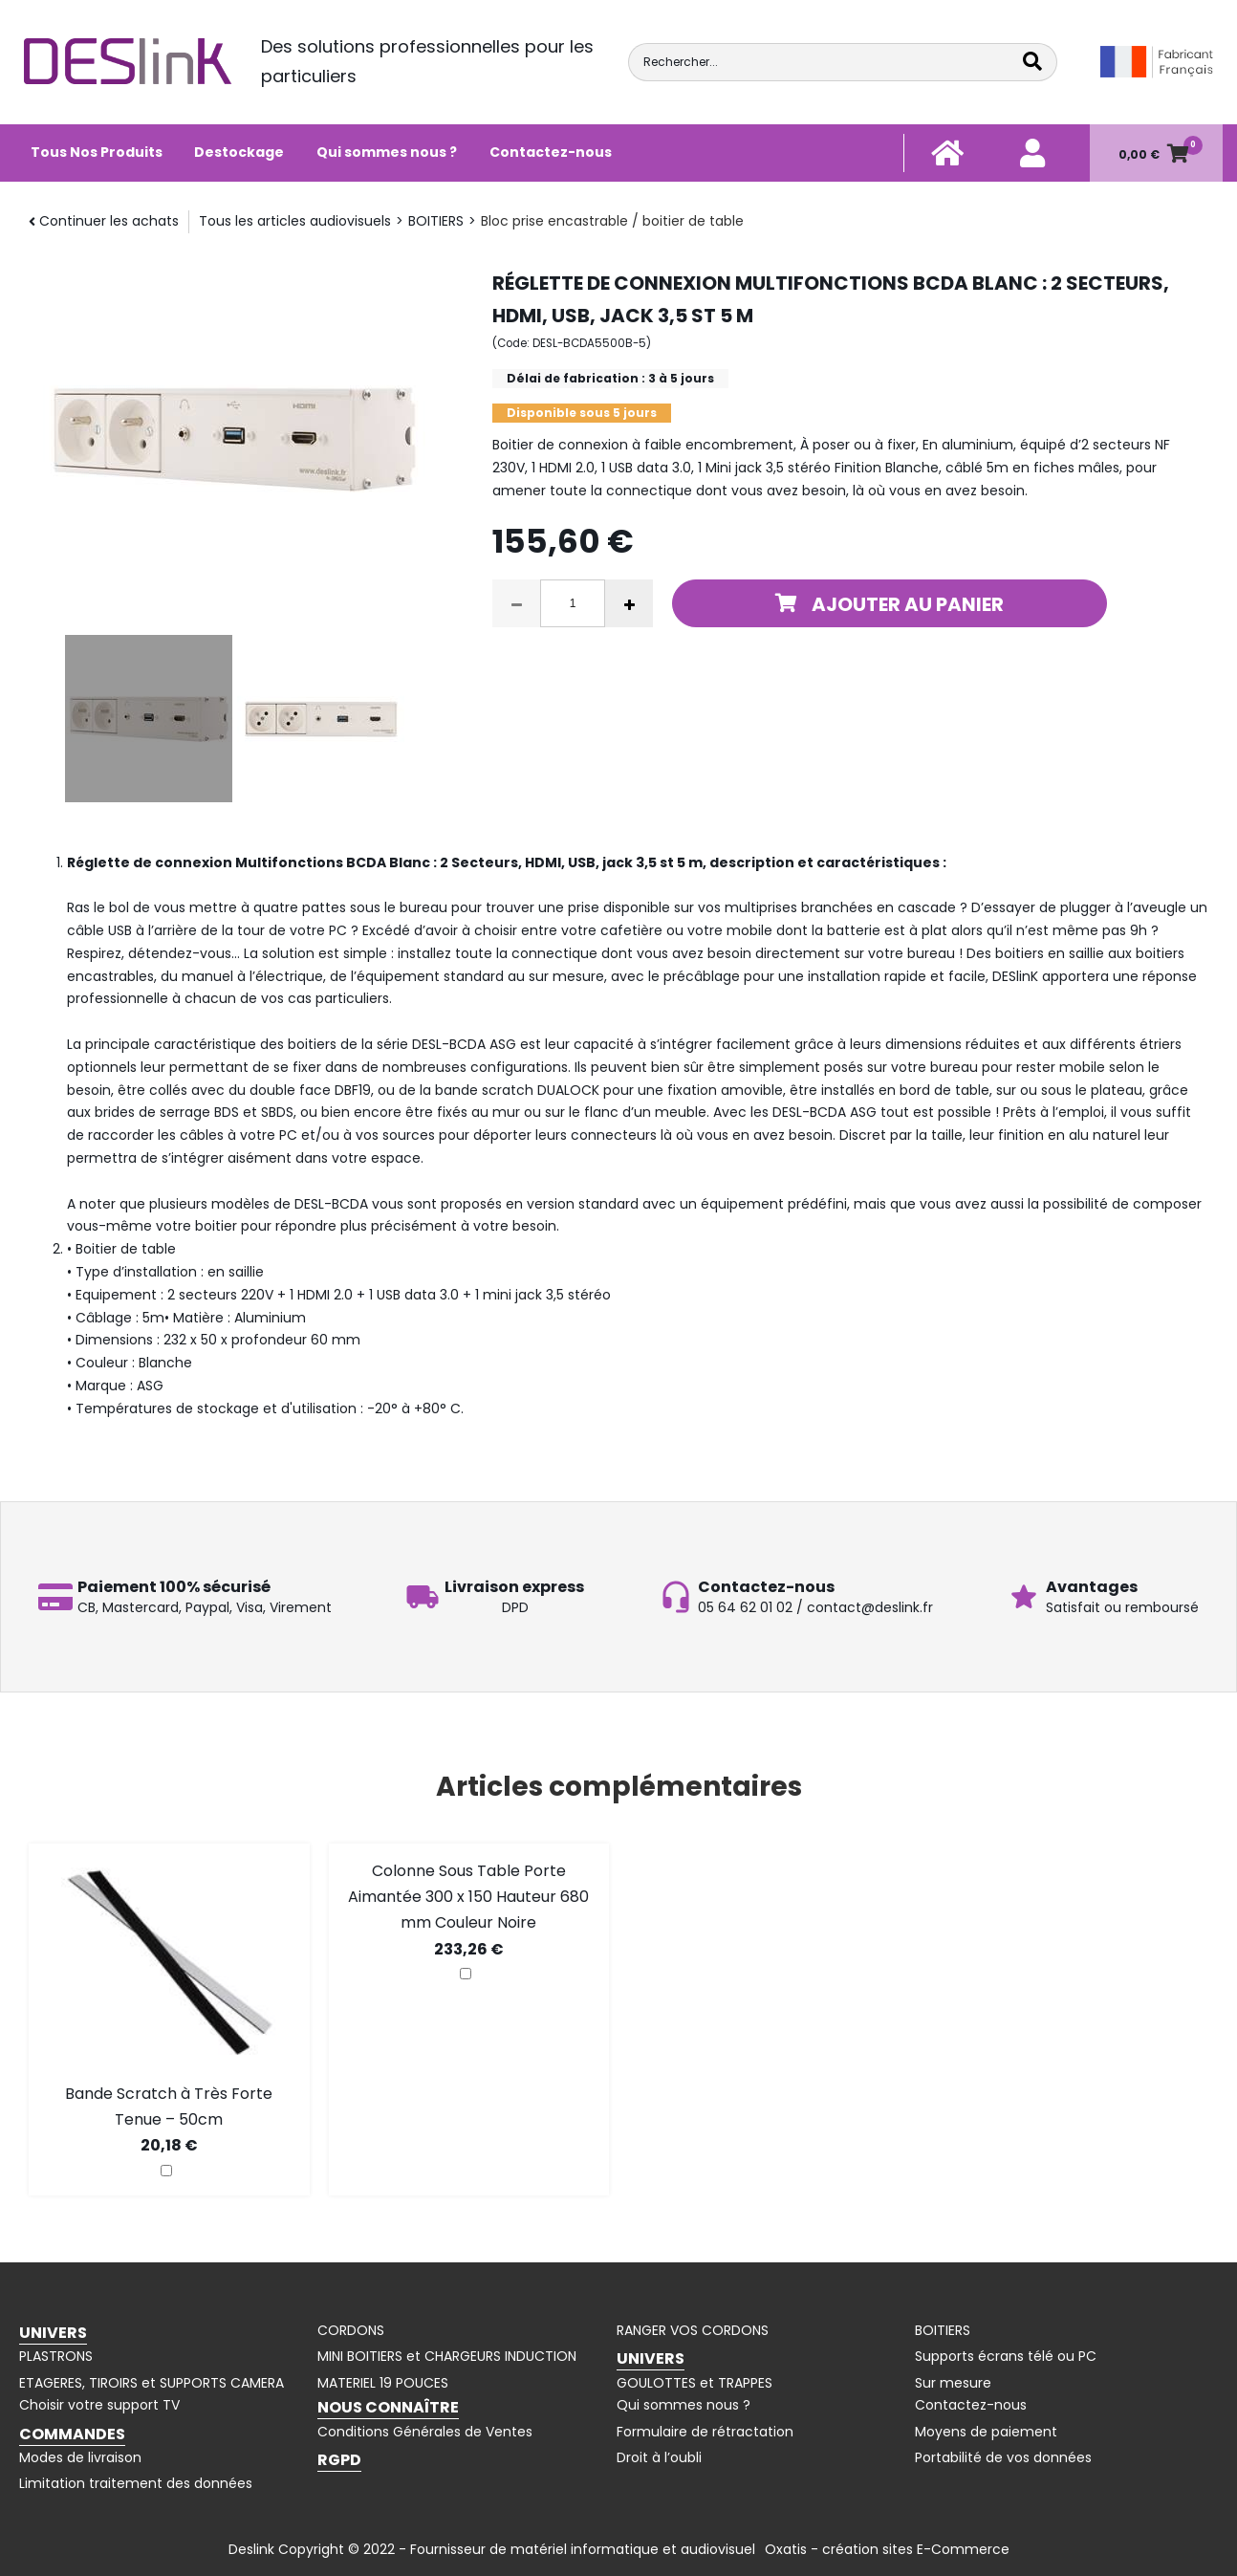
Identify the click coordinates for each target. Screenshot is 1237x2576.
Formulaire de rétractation (705, 2431)
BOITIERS (436, 220)
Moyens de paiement (986, 2431)
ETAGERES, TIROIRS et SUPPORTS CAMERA (151, 2382)
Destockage (239, 152)
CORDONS (350, 2330)
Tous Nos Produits (97, 152)
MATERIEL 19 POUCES (382, 2382)
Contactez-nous (550, 152)
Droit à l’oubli (659, 2457)
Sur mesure (953, 2382)
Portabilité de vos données (1003, 2457)
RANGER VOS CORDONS (693, 2330)
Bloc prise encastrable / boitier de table (612, 220)
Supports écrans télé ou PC (1005, 2356)
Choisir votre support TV (99, 2404)
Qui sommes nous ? (386, 152)
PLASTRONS (56, 2356)
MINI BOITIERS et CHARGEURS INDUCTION (446, 2356)
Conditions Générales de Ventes (424, 2431)
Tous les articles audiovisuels (295, 220)
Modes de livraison (80, 2457)
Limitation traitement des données (135, 2483)
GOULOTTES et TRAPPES (694, 2382)
